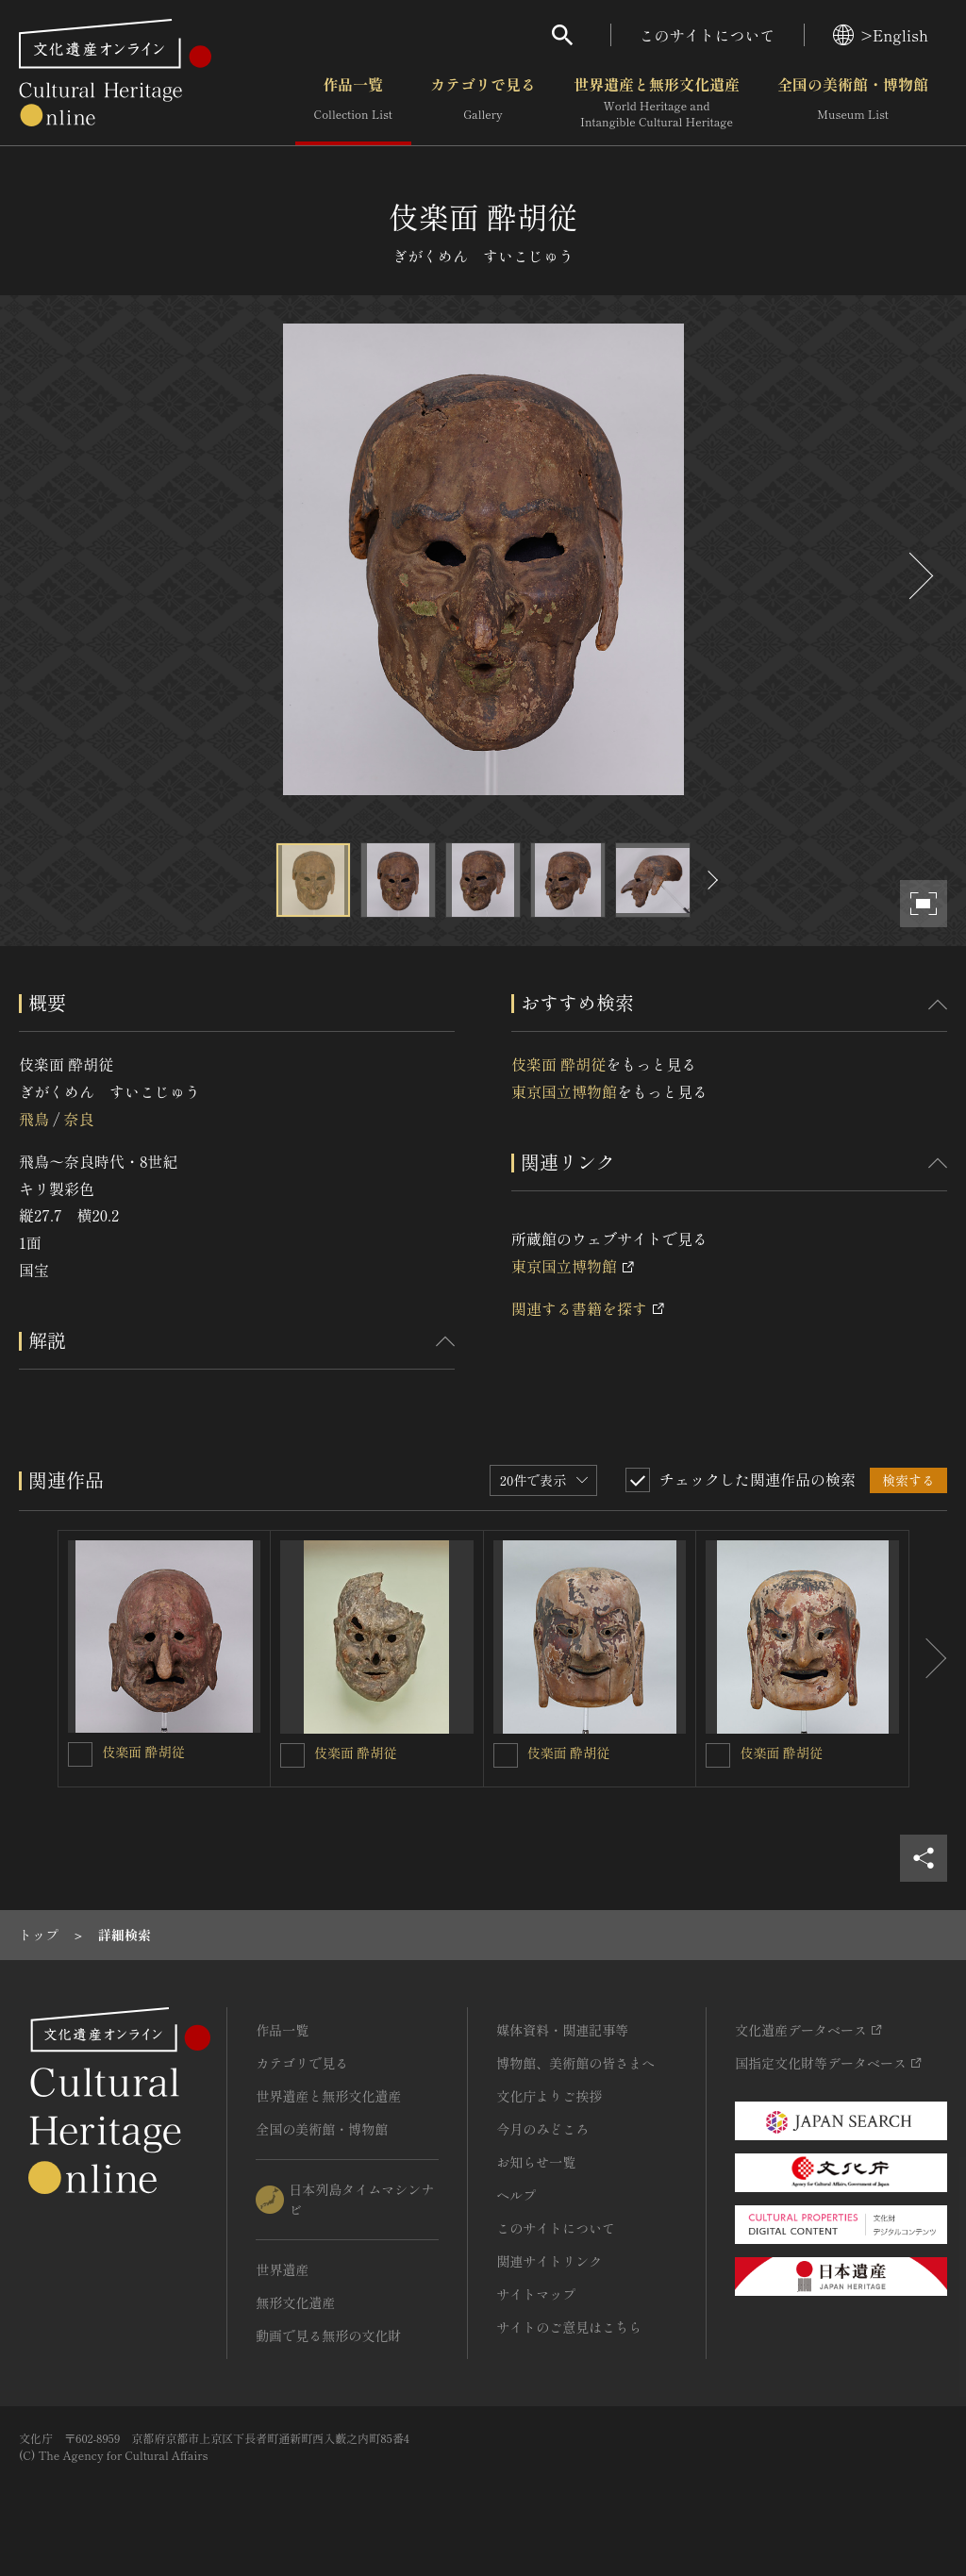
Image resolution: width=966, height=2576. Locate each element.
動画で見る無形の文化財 (328, 2335)
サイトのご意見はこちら (568, 2327)
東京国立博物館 (564, 1091)
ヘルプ (516, 2194)
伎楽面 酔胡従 (558, 1064)
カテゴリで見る (483, 103)
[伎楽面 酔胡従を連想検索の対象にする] (80, 1754)
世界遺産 (282, 2269)
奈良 (78, 1118)
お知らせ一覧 (535, 2161)
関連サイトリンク (549, 2261)
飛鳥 (34, 1118)
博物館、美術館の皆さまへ (575, 2062)
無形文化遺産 (295, 2302)
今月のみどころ (542, 2128)
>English (880, 35)
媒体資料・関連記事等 (562, 2029)
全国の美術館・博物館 (852, 103)
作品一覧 (353, 103)
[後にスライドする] (919, 576)
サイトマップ (535, 2294)
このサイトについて (707, 35)
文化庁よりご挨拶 (549, 2095)
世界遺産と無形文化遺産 (657, 103)
